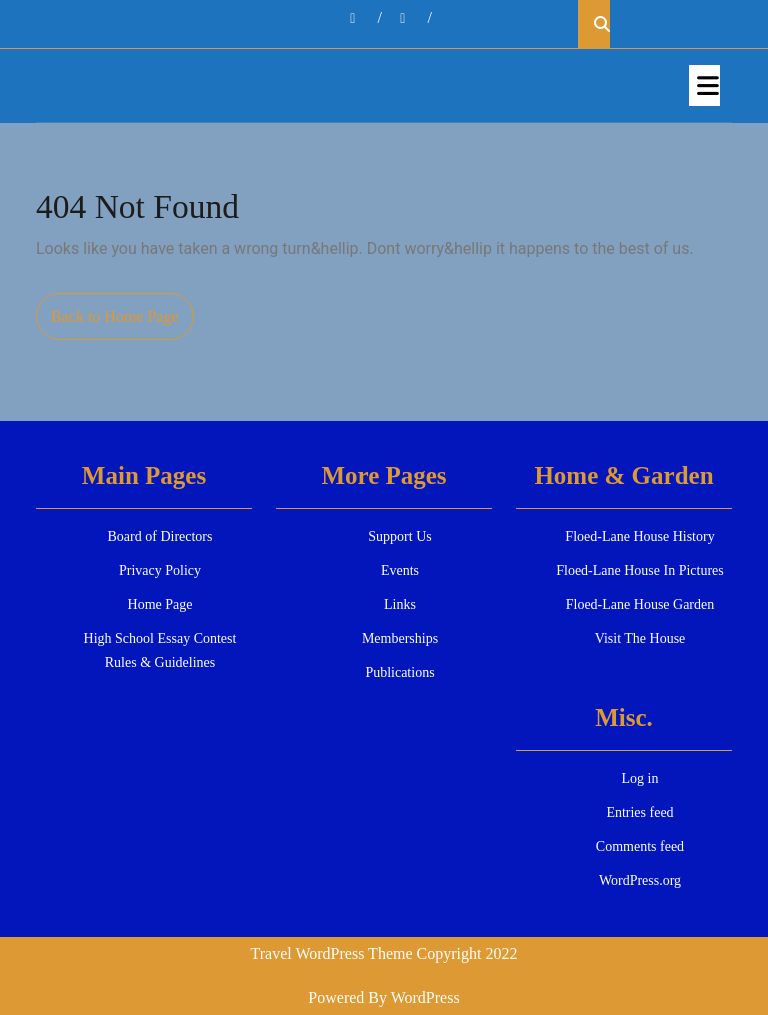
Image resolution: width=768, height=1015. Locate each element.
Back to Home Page (122, 322)
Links (400, 604)
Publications (399, 672)
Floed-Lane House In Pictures (640, 570)
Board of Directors (160, 536)
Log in (640, 778)
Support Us (399, 536)
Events (400, 570)
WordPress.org (640, 880)
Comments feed (640, 846)
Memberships (400, 638)
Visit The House (640, 638)
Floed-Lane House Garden (640, 604)
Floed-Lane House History (639, 536)
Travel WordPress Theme (332, 953)
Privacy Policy (160, 570)
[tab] (704, 85)
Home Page (160, 604)
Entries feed (639, 812)
